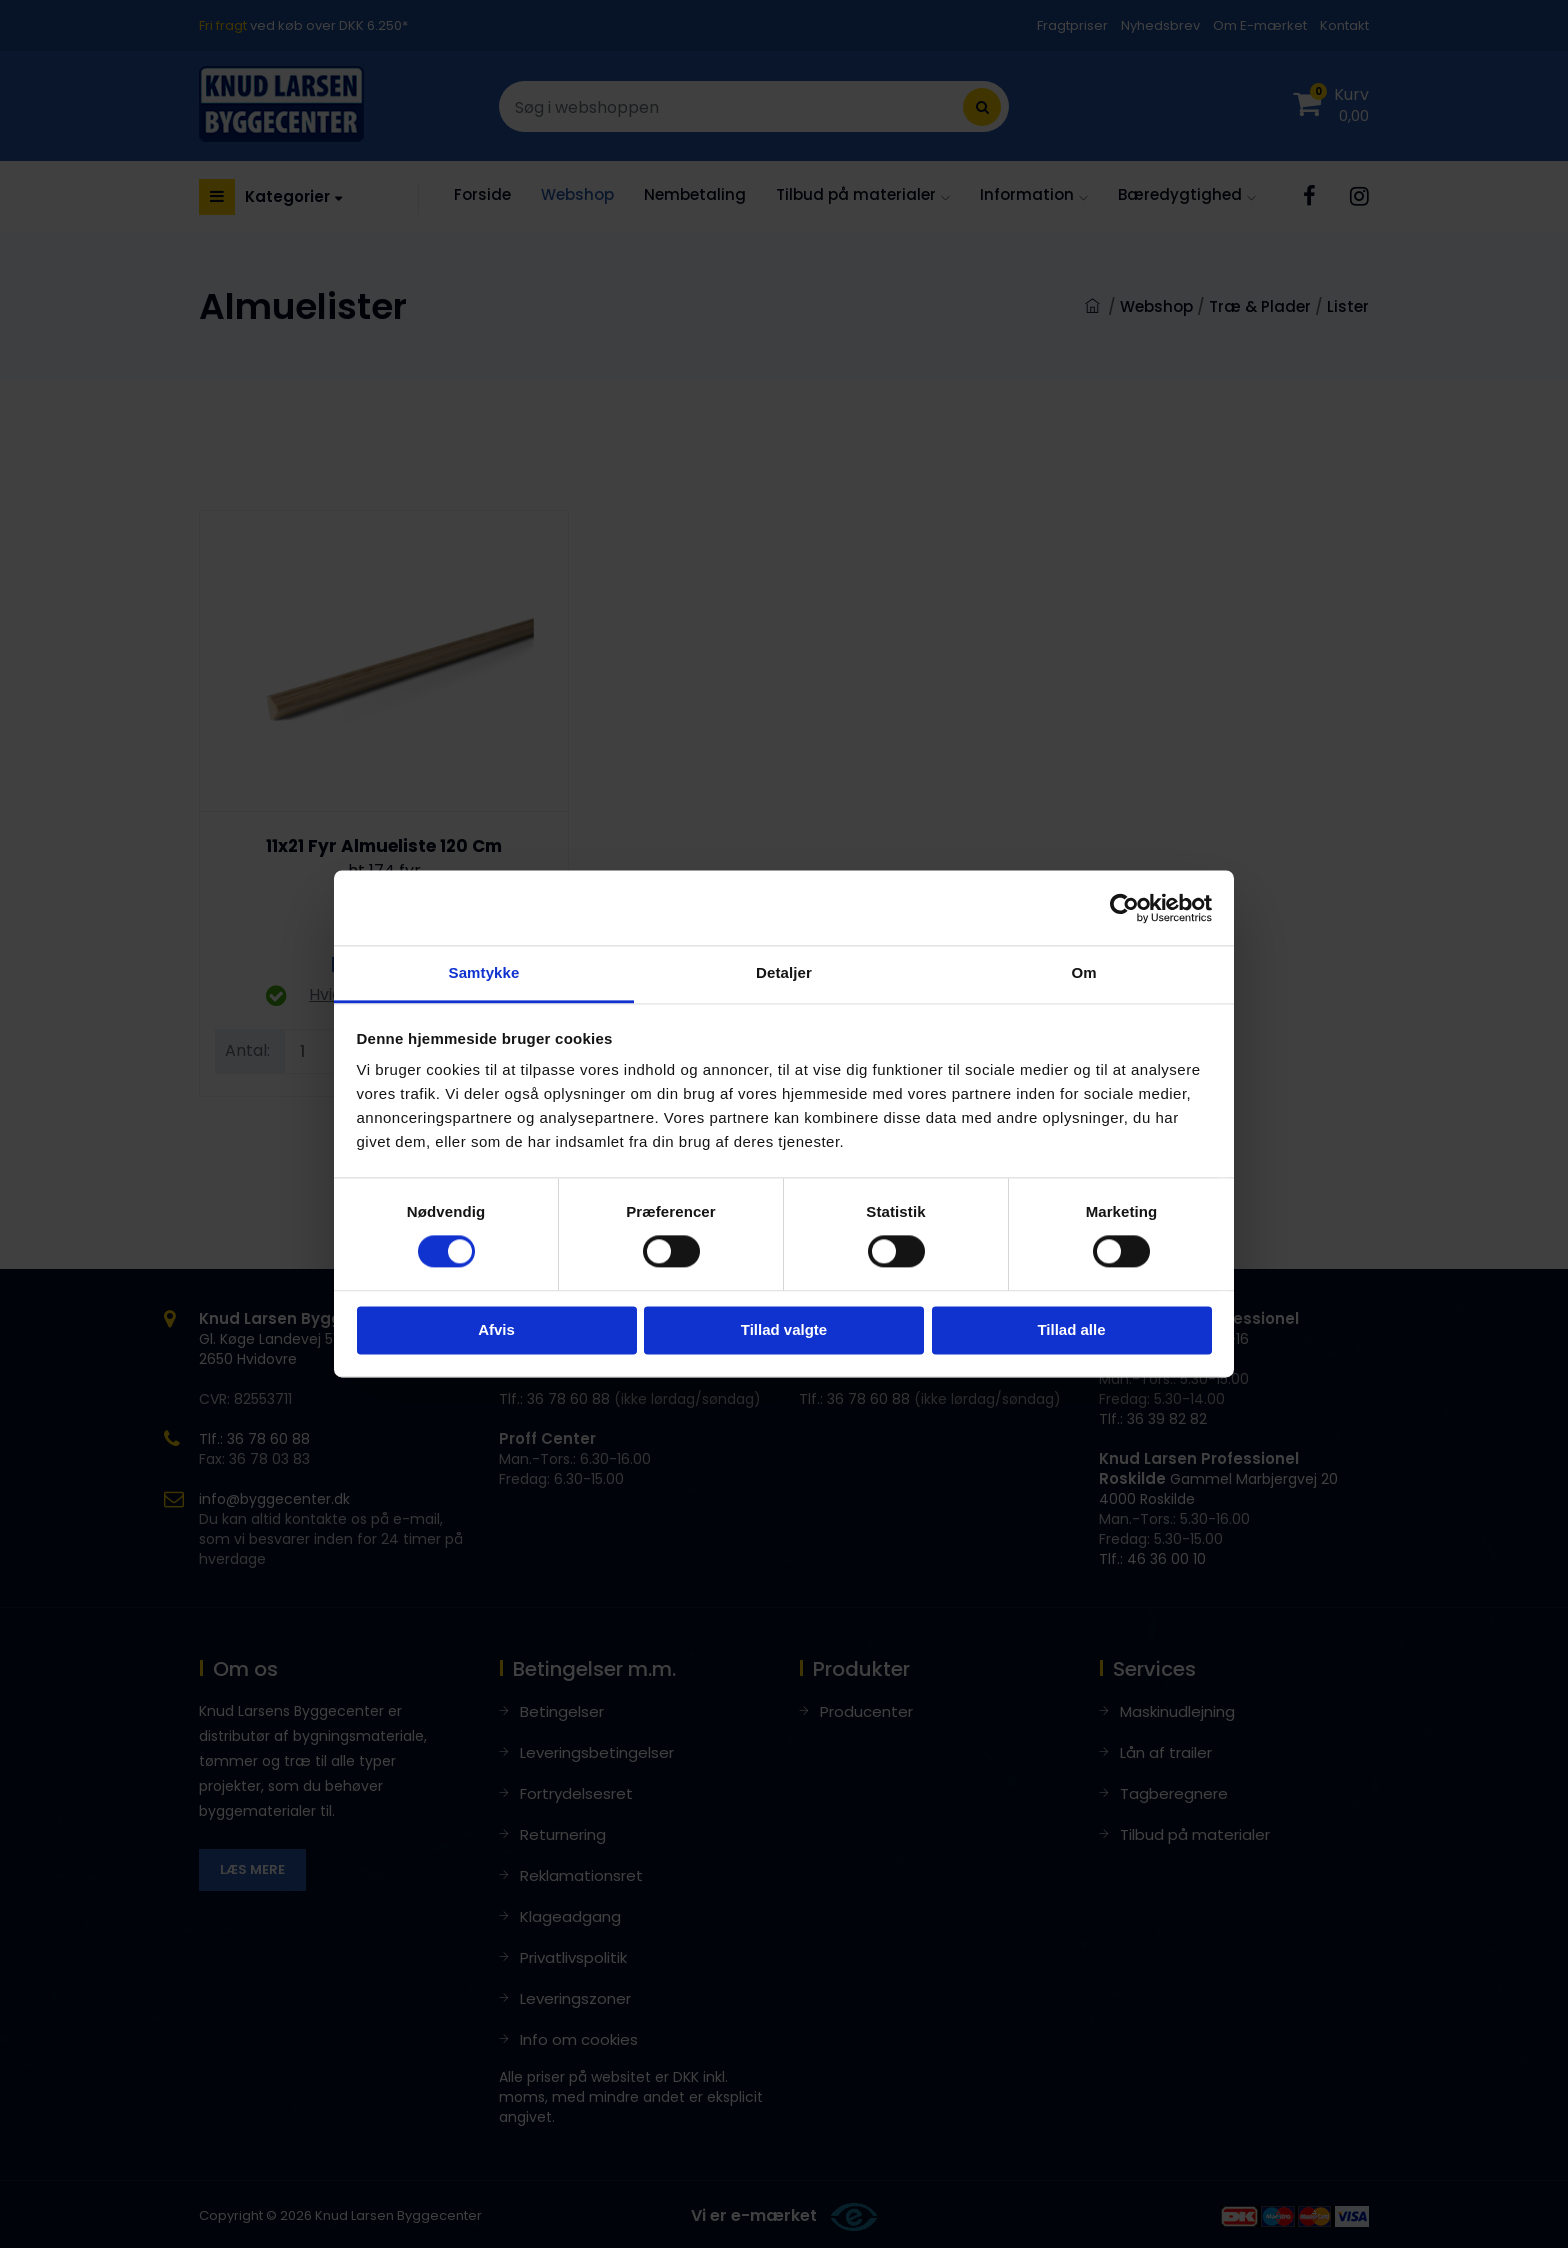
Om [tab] (1083, 972)
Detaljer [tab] (784, 972)
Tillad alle (1071, 1329)
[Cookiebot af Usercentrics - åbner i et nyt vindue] (1124, 908)
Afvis (496, 1329)
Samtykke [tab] (484, 972)
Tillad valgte (784, 1329)
